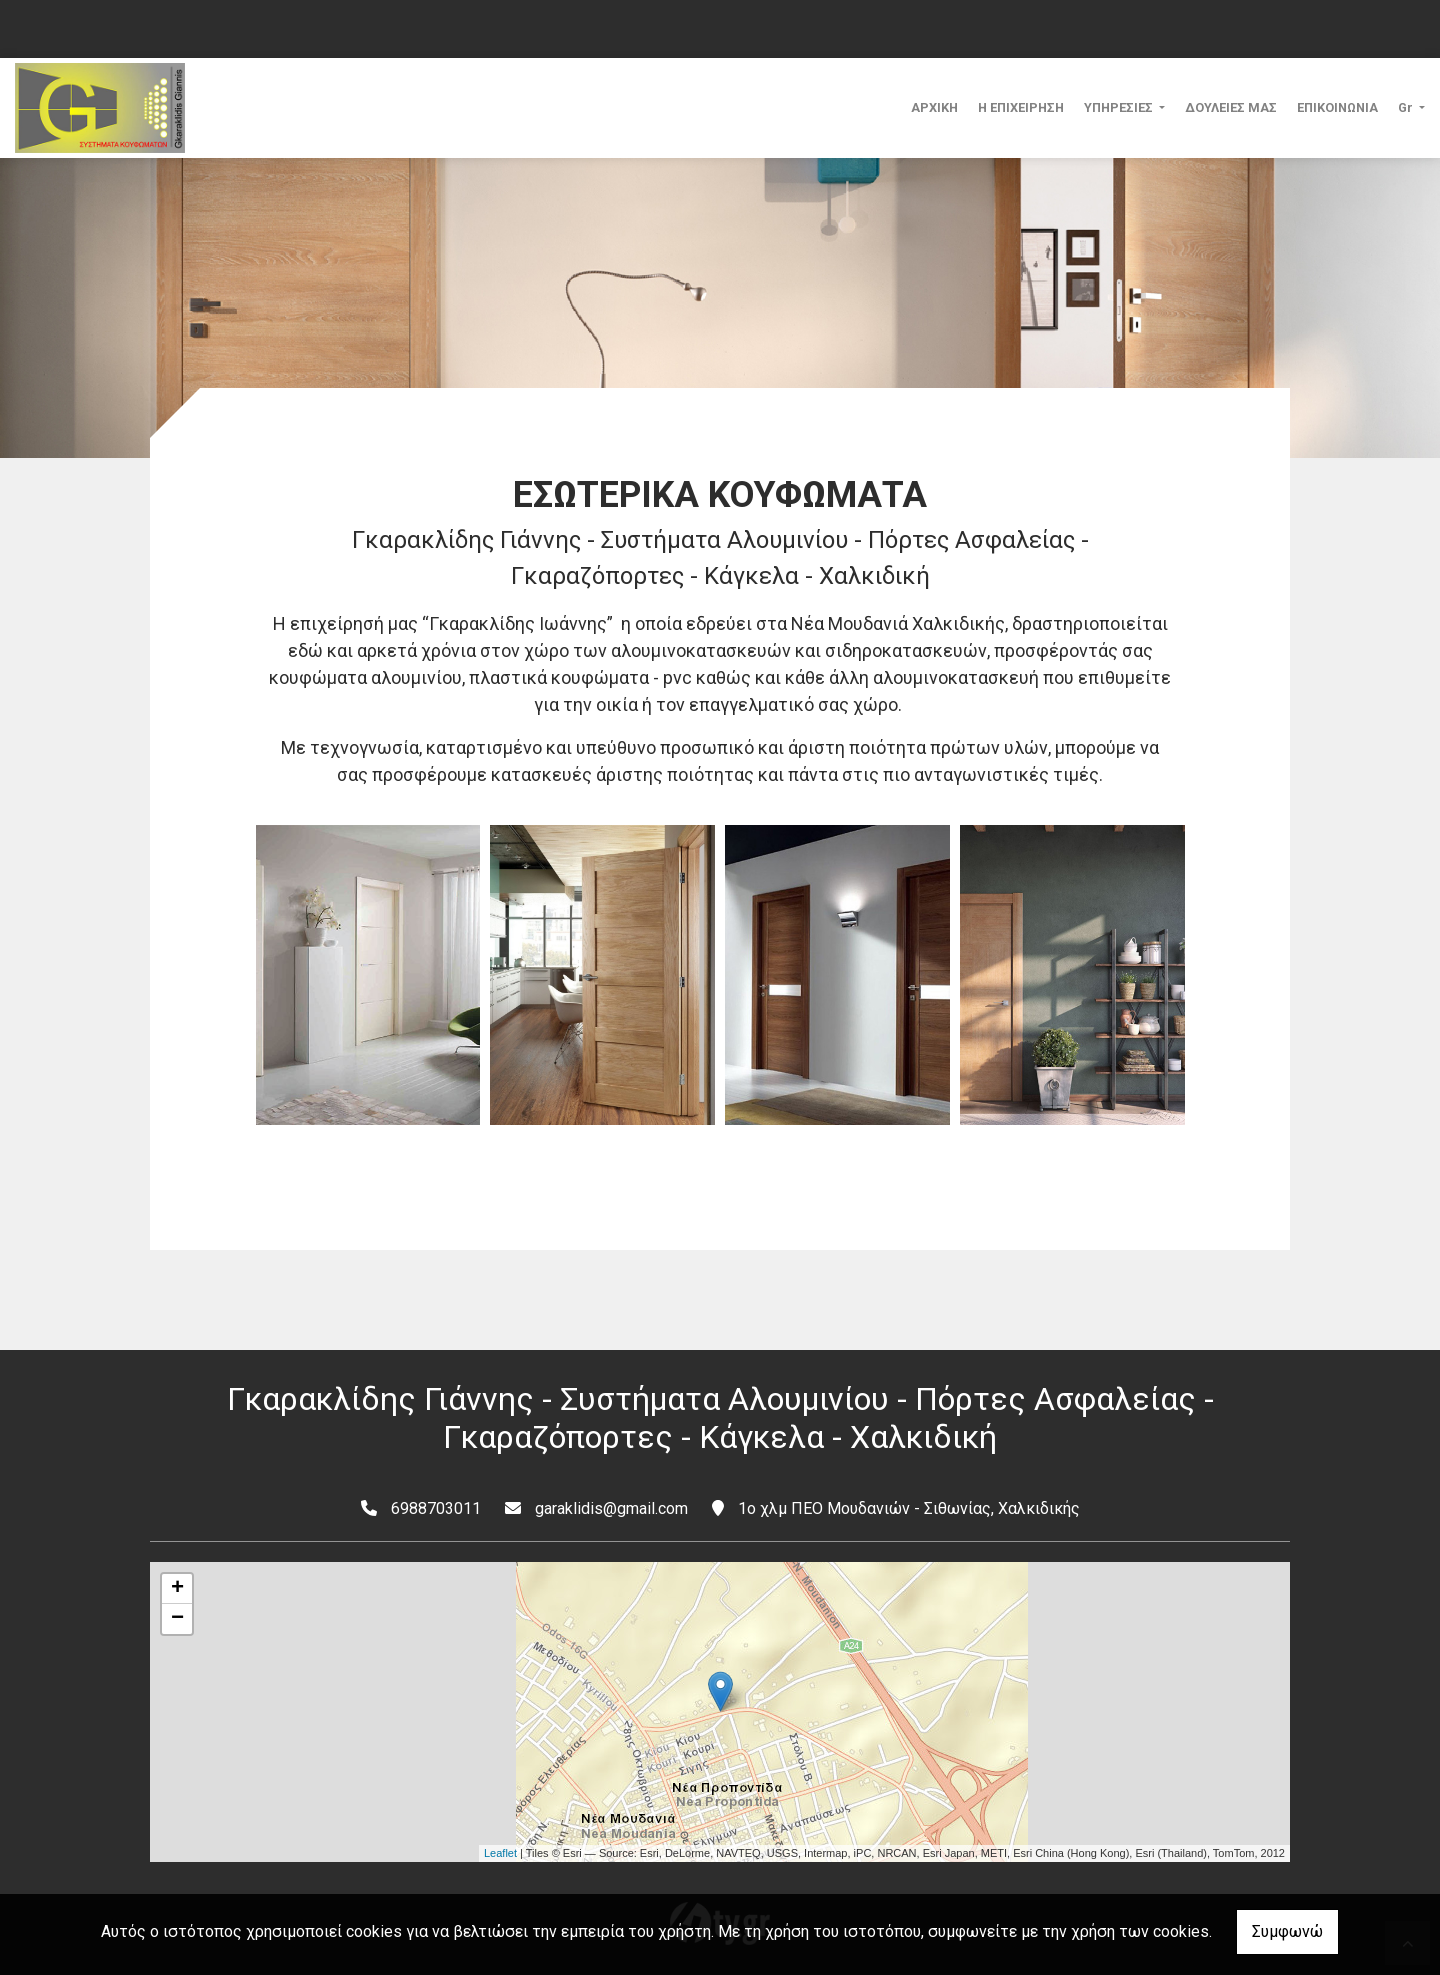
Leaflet (500, 1853)
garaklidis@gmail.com (611, 1508)
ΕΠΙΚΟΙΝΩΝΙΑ (1337, 107)
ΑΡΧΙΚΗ (934, 107)
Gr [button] (1407, 107)
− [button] (177, 1619)
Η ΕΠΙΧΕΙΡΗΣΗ (1021, 107)
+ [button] (177, 1589)
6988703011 (436, 1508)
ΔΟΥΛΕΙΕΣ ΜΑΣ (1231, 107)
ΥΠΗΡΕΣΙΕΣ (1120, 107)
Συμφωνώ (1287, 1931)
